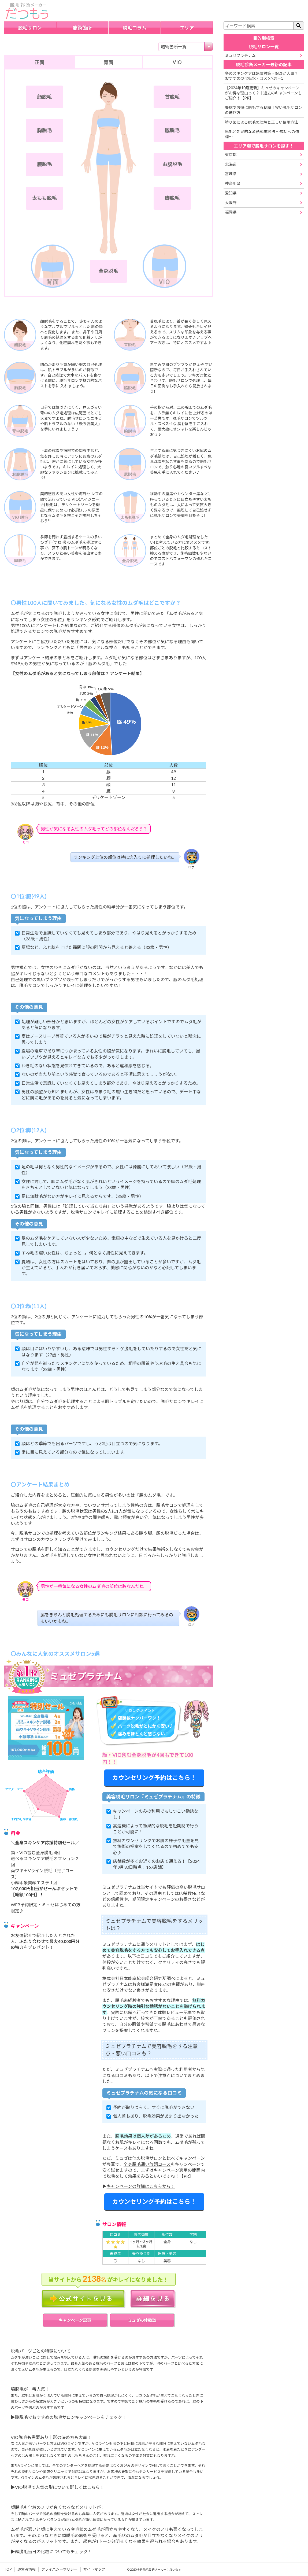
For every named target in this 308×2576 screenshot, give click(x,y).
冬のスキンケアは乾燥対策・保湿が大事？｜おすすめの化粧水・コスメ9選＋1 (263, 76)
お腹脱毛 (172, 164)
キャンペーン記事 (75, 2320)
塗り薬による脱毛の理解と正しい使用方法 (261, 122)
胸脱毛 (44, 130)
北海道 (230, 164)
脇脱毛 (172, 130)
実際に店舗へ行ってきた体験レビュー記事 (151, 2012)
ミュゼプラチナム (240, 55)
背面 (108, 62)
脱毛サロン (30, 28)
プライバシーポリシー (59, 2569)
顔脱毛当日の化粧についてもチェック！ (53, 2551)
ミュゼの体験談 (142, 2320)
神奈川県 (232, 183)
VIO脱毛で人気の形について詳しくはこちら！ (59, 2487)
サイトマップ (94, 2569)
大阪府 (230, 202)
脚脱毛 (172, 198)
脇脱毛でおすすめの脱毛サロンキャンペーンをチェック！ (70, 2417)
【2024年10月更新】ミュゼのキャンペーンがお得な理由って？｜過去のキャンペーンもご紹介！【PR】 (263, 93)
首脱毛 (172, 97)
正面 (39, 62)
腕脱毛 (44, 164)
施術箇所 (82, 28)
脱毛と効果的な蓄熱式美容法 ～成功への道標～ (262, 134)
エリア (187, 28)
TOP (8, 2569)
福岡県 (230, 212)
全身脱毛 (108, 271)
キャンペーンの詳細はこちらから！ (141, 2186)
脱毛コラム (134, 28)
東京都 (230, 154)
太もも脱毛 (44, 198)
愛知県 (230, 193)
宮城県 (230, 173)
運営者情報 (26, 2569)
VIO (177, 62)
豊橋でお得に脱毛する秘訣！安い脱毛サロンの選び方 (263, 110)
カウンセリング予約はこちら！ (154, 1777)
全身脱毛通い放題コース (147, 2164)
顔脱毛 (44, 97)
